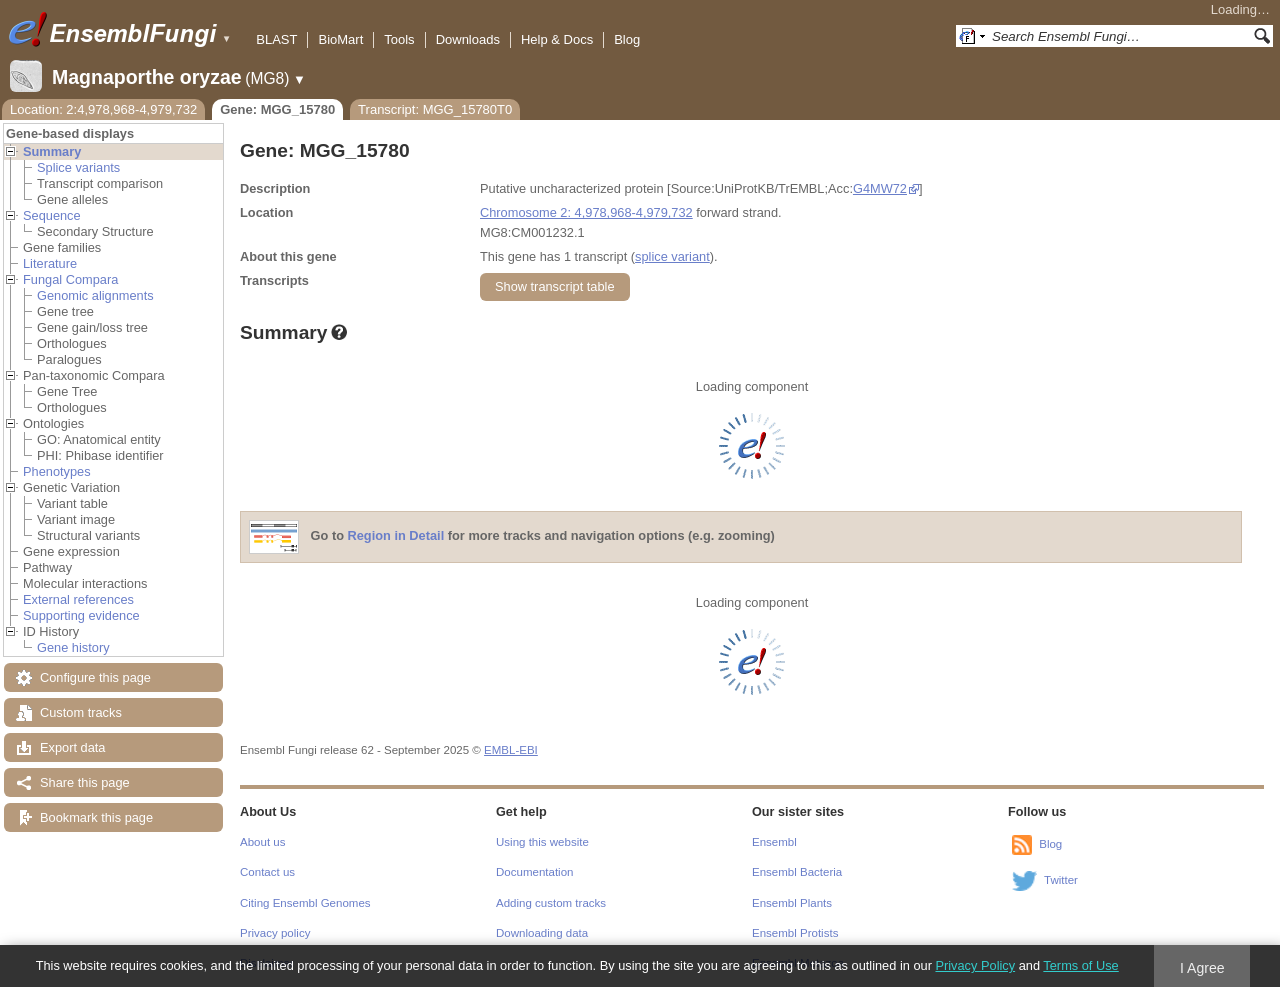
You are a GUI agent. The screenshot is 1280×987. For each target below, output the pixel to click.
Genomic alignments (95, 295)
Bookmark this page (96, 817)
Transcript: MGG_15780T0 (435, 109)
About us (262, 842)
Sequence (52, 215)
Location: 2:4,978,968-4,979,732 (103, 109)
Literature (50, 263)
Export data (72, 747)
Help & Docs (557, 39)
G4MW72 (880, 188)
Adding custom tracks (551, 903)
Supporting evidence (81, 615)
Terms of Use (1080, 965)
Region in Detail (396, 536)
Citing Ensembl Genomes (305, 903)
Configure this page (95, 677)
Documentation (534, 872)
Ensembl (774, 842)
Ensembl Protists (795, 933)
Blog (627, 39)
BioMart (340, 39)
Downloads (468, 39)
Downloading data (542, 933)
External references (78, 599)
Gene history (73, 647)
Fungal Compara (70, 279)
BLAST (276, 39)
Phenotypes (57, 471)
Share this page (85, 782)
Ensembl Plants (792, 903)
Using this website (542, 842)
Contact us (267, 872)
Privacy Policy (975, 965)
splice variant (672, 256)
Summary (52, 151)
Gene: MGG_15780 (277, 109)
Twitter (1061, 880)
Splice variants (78, 167)
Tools (399, 39)
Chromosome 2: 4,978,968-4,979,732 (586, 212)
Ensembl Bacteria (797, 872)
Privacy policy (275, 933)
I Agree (1202, 968)
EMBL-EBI (511, 750)
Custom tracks (81, 712)
